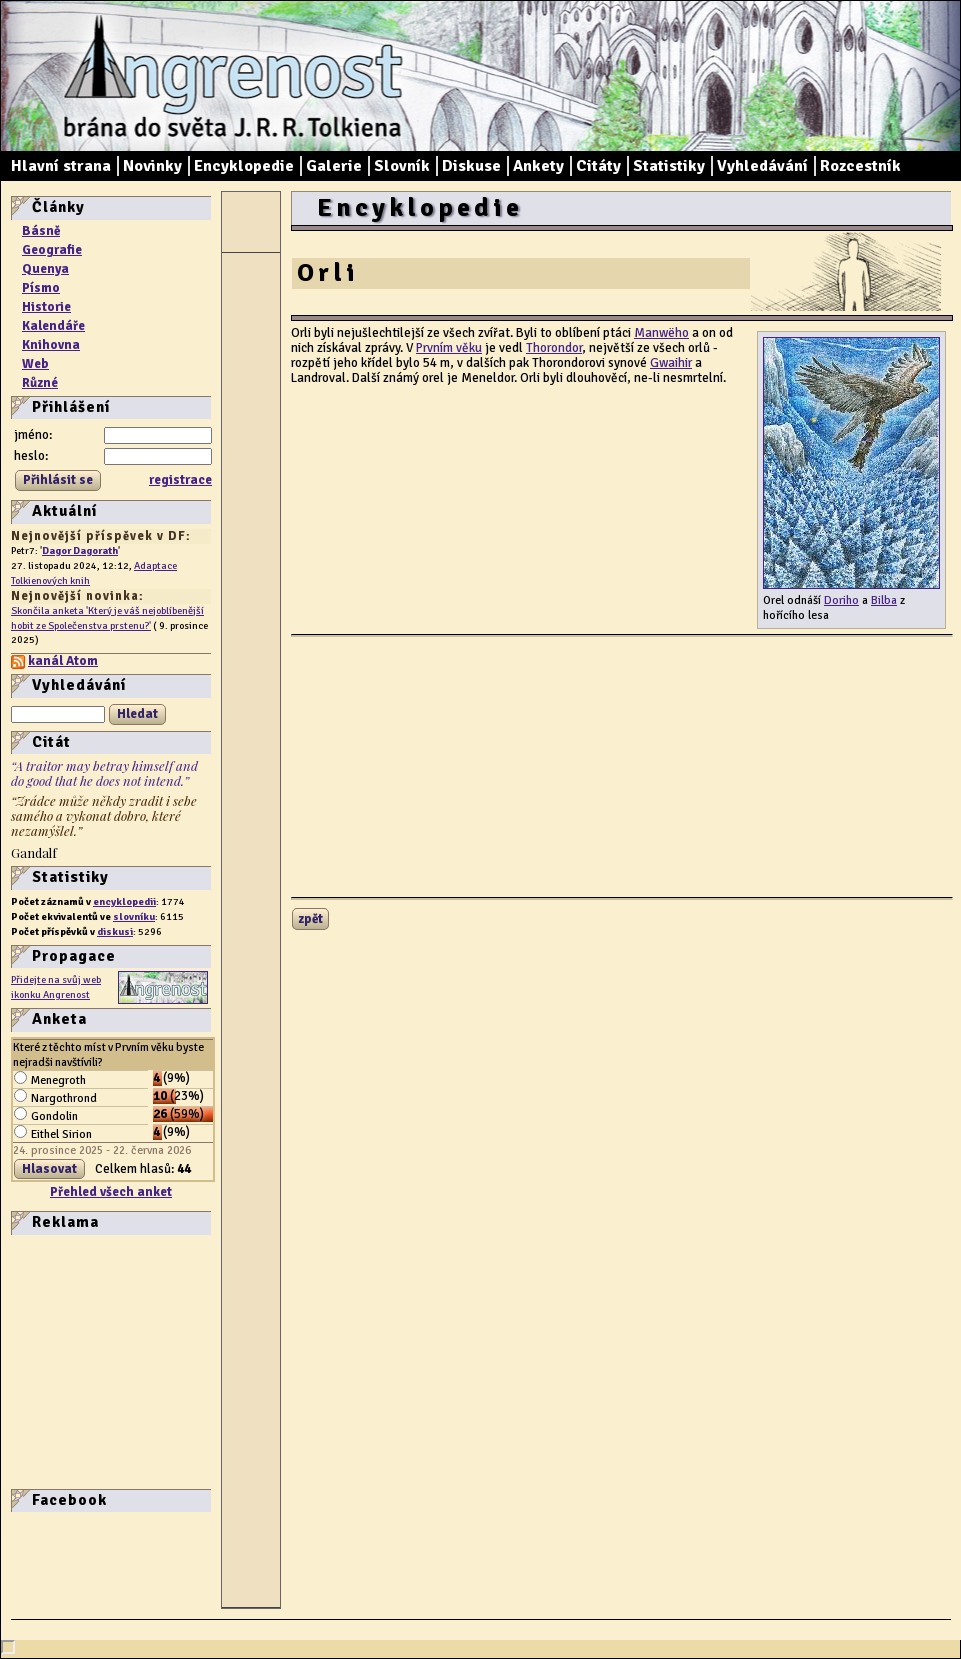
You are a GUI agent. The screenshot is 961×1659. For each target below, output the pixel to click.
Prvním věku (449, 348)
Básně (41, 231)
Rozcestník (860, 166)
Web (35, 364)
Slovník (402, 166)
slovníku (134, 916)
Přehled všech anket (111, 1192)
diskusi (115, 931)
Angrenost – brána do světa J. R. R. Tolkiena (226, 76)
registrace (180, 480)
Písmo (41, 288)
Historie (46, 307)
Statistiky (669, 166)
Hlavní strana (61, 166)
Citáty (598, 166)
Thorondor (554, 348)
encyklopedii (124, 901)
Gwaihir (671, 363)
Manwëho (661, 333)
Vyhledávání (762, 166)
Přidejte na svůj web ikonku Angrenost (56, 987)
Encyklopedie (244, 166)
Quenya (45, 269)
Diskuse (471, 166)
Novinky (152, 166)
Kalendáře (53, 326)
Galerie (334, 166)
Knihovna (51, 345)
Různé (40, 383)
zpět (310, 919)
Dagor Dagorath (80, 550)
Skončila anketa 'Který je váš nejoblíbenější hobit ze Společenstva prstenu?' (107, 618)
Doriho (841, 600)
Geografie (52, 250)
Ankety (538, 166)
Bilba (884, 600)
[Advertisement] (71, 1360)
